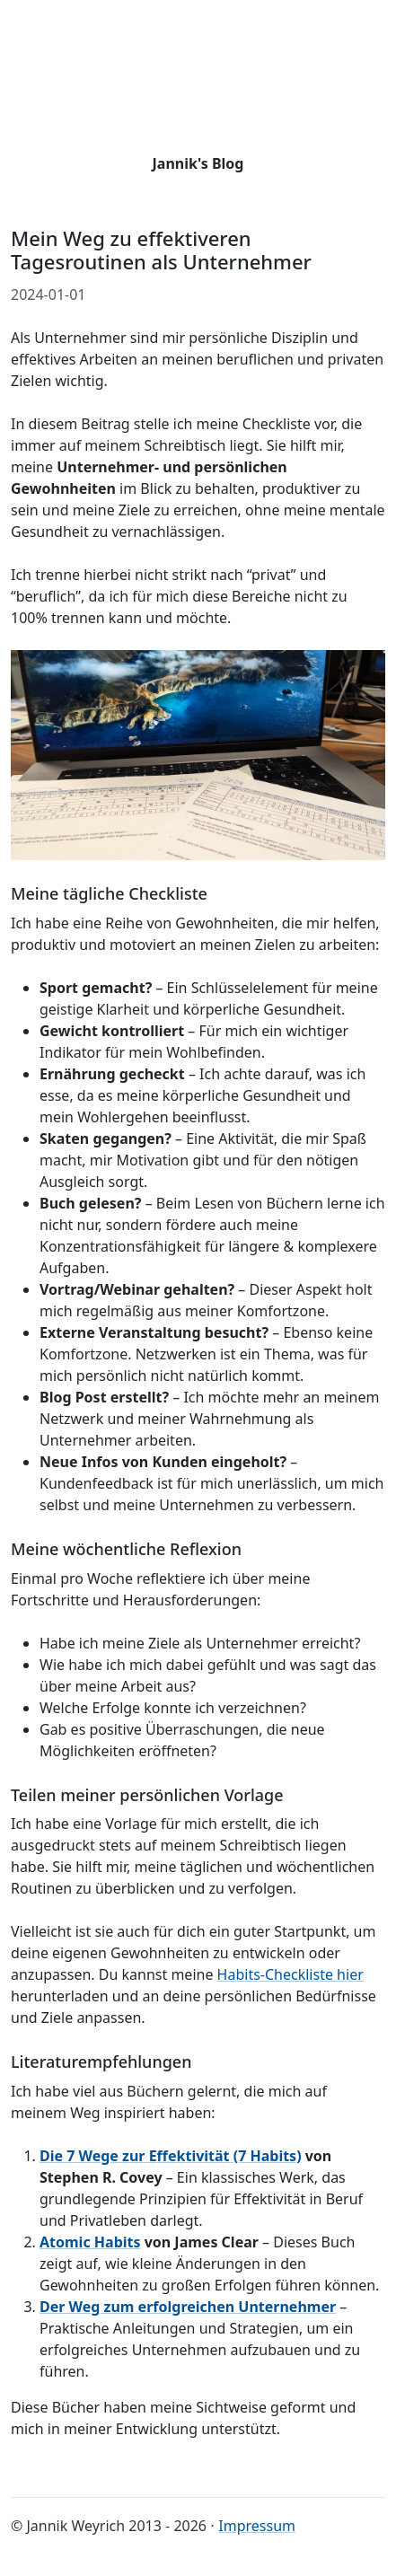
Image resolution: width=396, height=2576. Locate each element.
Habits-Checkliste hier (290, 1974)
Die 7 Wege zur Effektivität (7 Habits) (171, 2156)
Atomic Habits (90, 2242)
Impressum (256, 2526)
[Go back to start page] (198, 85)
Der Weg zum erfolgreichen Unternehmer (188, 2307)
